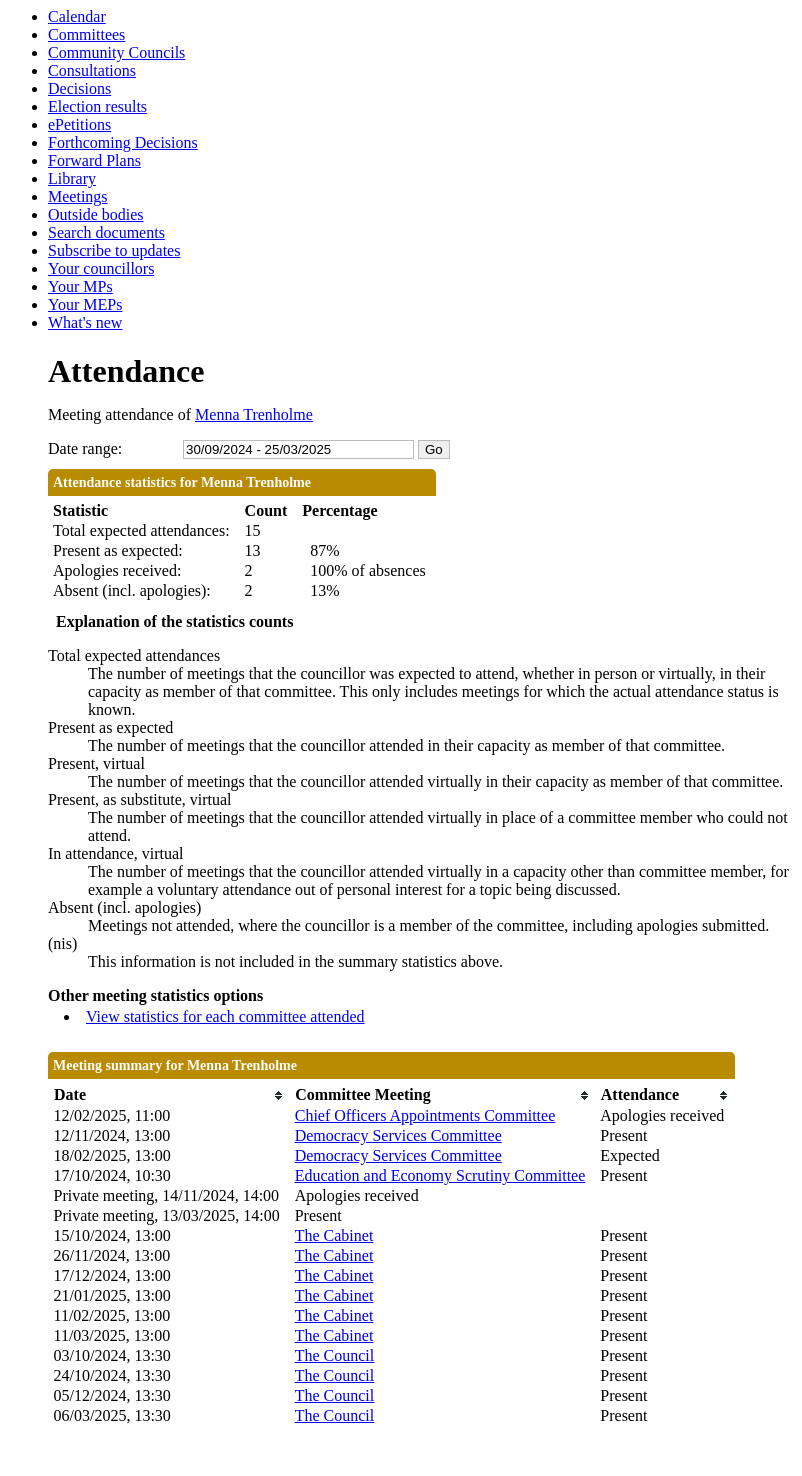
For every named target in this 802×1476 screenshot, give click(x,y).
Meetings (78, 196)
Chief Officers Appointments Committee (425, 1115)
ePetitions (79, 124)
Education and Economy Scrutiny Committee (440, 1175)
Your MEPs (85, 304)
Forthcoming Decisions (123, 142)
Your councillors (101, 268)
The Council (335, 1355)
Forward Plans (94, 160)
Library (72, 178)
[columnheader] (169, 1095)
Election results (97, 106)
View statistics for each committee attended (225, 1016)
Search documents (106, 232)
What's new (85, 322)
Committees (86, 34)
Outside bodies (96, 214)
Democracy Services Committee (398, 1135)
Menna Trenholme (254, 414)
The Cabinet (334, 1235)
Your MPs (80, 286)
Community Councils (116, 52)
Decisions (79, 88)
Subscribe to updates (114, 250)
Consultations (92, 70)
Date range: (85, 448)
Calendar (77, 16)
